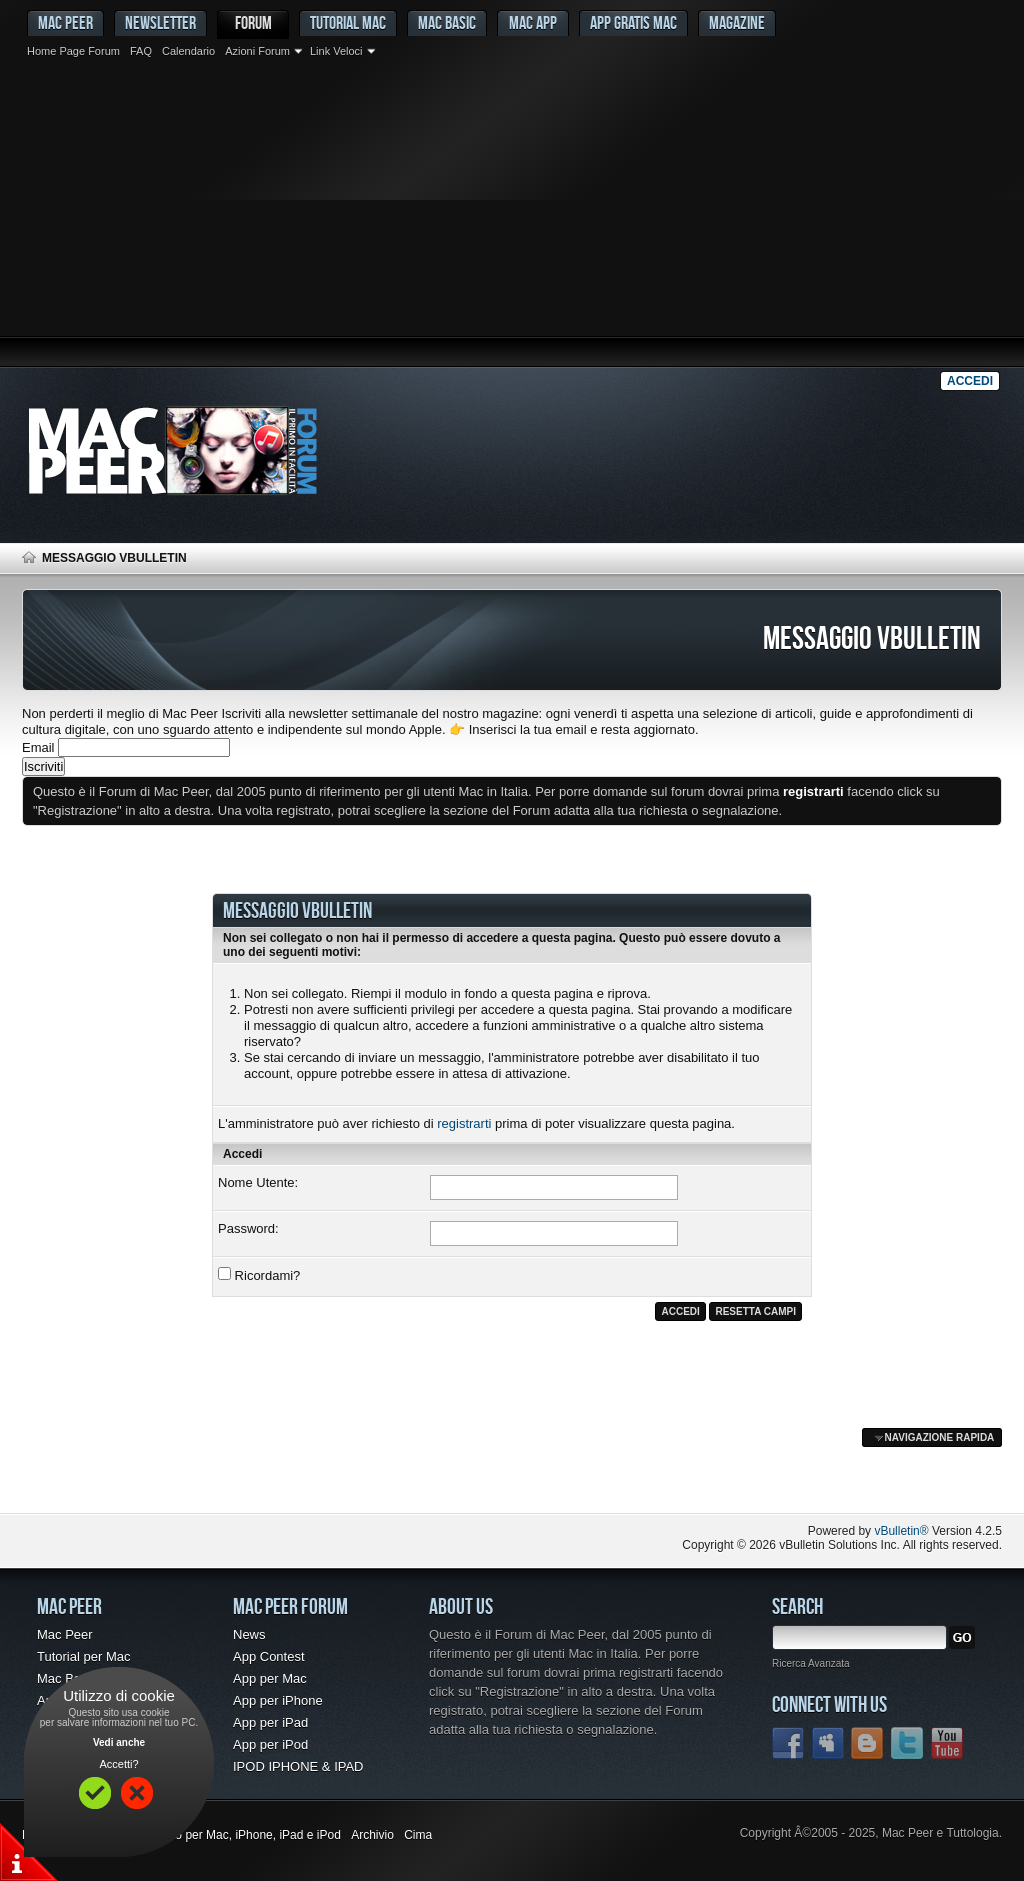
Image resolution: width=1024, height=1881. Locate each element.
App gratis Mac (633, 22)
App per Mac (270, 1678)
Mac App (533, 22)
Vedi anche (119, 1742)
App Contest (269, 1656)
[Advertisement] (512, 215)
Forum (253, 22)
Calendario (188, 51)
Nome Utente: (258, 1182)
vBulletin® (901, 1531)
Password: (248, 1228)
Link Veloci (336, 51)
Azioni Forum (257, 51)
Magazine (737, 22)
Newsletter (160, 22)
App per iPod (270, 1744)
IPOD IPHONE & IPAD (298, 1766)
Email (38, 747)
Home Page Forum (73, 51)
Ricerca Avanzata (811, 1663)
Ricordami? (259, 1275)
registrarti (464, 1123)
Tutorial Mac (348, 22)
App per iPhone (278, 1700)
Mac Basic (447, 22)
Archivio (372, 1835)
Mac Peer (65, 1634)
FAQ (141, 51)
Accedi (970, 381)
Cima (418, 1835)
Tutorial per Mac (83, 1656)
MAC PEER (65, 22)
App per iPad (270, 1722)
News (249, 1634)
